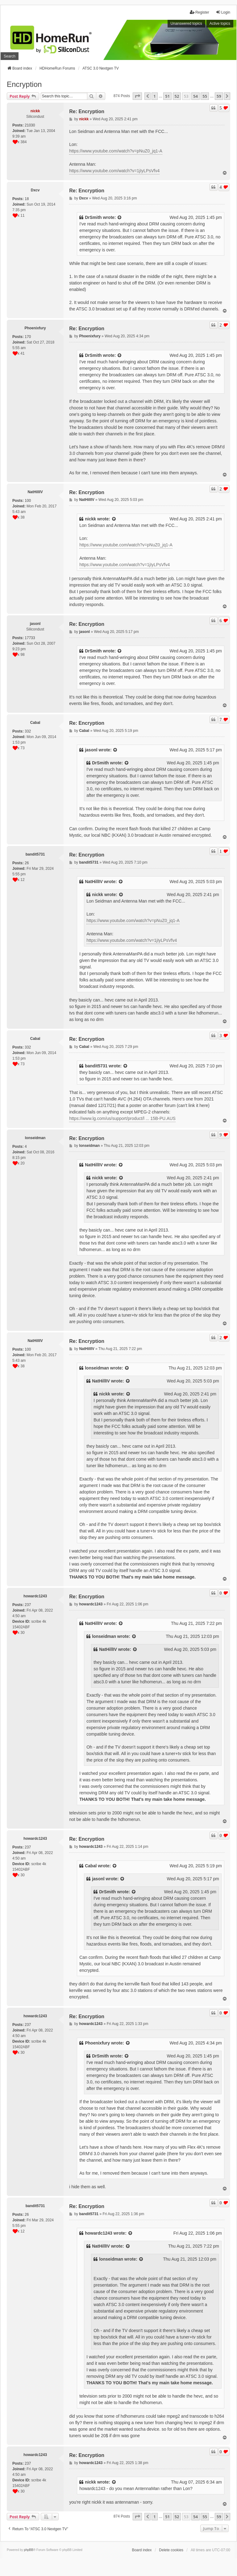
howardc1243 (35, 1596)
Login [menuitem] (223, 12)
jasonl (35, 624)
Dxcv (35, 190)
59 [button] (219, 96)
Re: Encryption (86, 111)
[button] (137, 96)
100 (28, 500)
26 (27, 863)
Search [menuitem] (9, 56)
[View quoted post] (120, 217)
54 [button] (195, 96)
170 (28, 337)
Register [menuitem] (199, 12)
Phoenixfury (35, 328)
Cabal (35, 722)
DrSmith (93, 217)
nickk (35, 111)
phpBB (28, 2550)
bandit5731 (35, 854)
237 (28, 1605)
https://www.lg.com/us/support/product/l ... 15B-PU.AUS (122, 1118)
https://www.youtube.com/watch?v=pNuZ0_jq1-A (115, 150)
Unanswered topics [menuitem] (186, 23)
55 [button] (204, 96)
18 (27, 199)
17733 (30, 638)
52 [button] (177, 96)
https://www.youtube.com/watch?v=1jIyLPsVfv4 (114, 170)
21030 (30, 125)
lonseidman (35, 1138)
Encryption (24, 84)
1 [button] (154, 96)
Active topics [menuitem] (220, 23)
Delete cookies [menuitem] (171, 2550)
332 (28, 731)
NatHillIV (35, 492)
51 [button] (167, 96)
